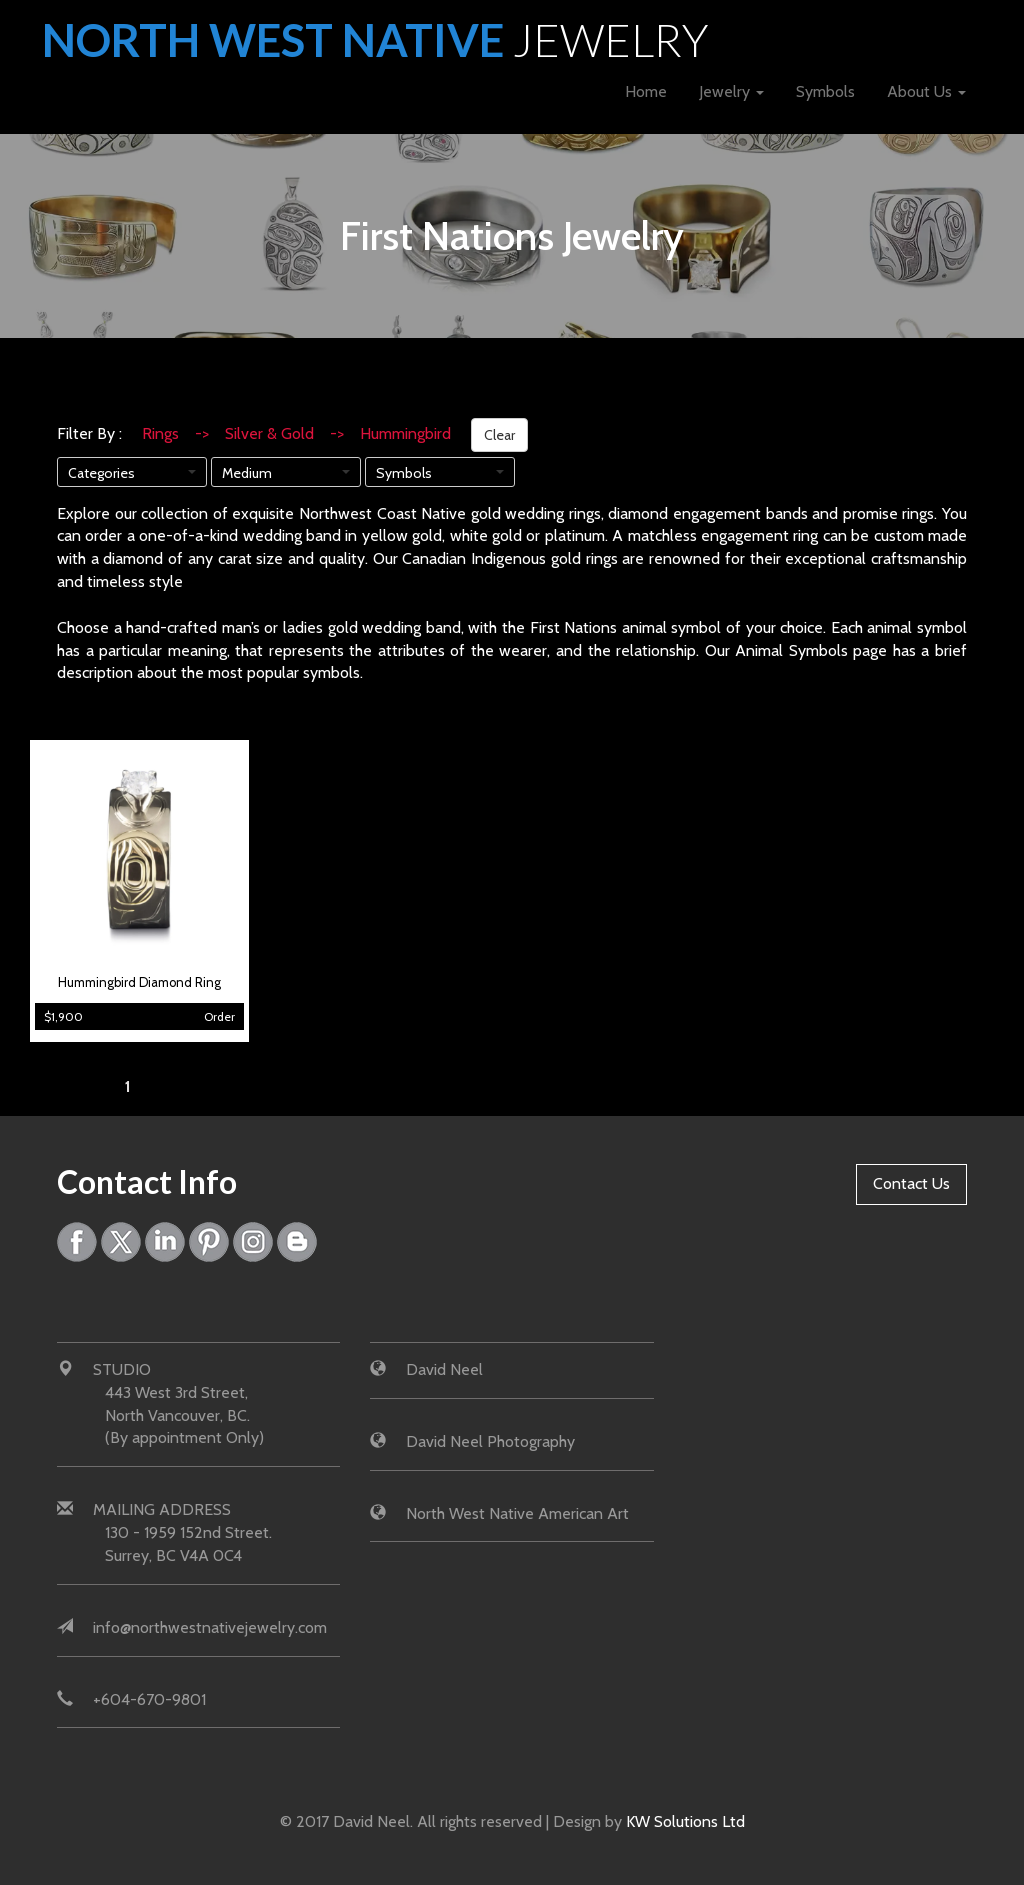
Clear (499, 435)
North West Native (375, 40)
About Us (926, 91)
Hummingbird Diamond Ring (139, 982)
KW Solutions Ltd (685, 1821)
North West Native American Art (517, 1513)
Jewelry (731, 91)
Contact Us (911, 1183)
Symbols (825, 91)
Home (646, 91)
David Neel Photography (490, 1441)
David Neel (444, 1369)
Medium (247, 473)
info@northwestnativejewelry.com (210, 1627)
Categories (101, 473)
